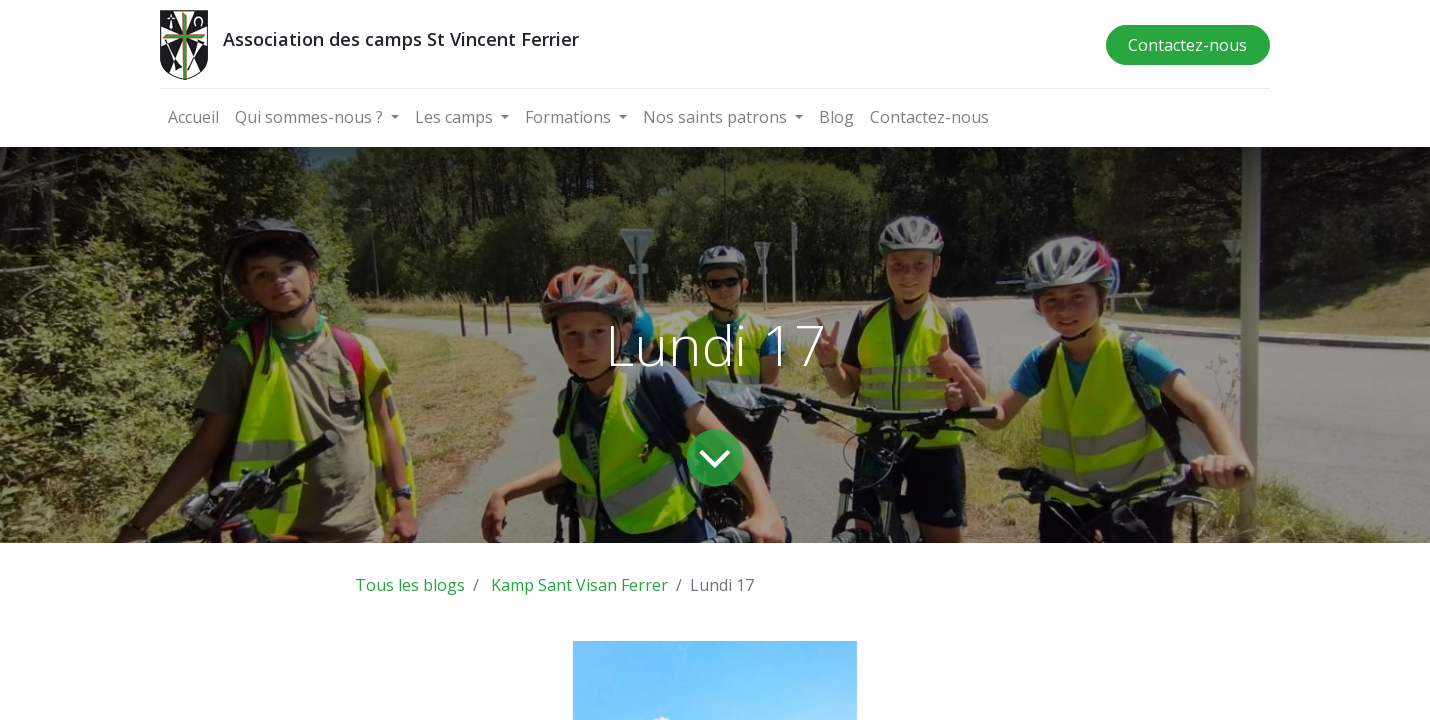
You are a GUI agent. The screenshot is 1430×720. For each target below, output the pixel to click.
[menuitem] (193, 117)
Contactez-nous (1187, 45)
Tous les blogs (410, 585)
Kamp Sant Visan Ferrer (579, 585)
